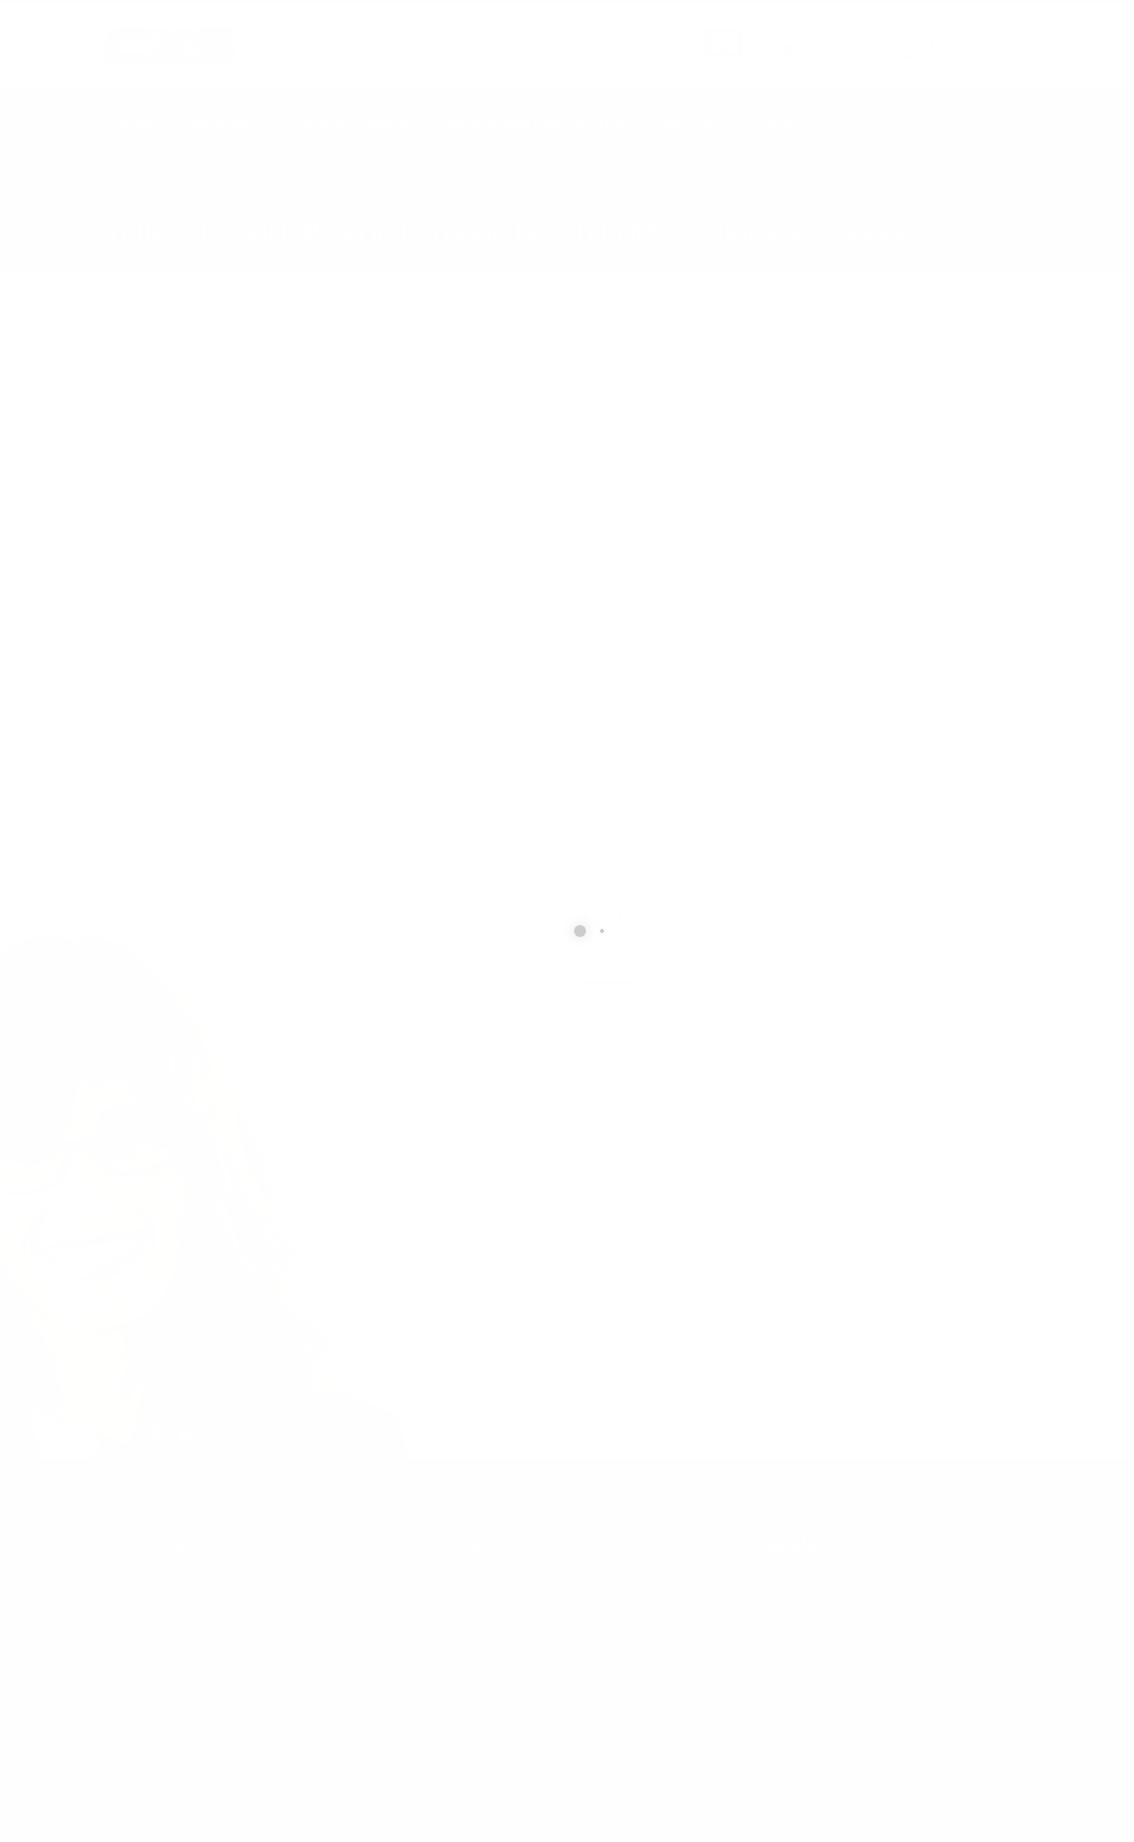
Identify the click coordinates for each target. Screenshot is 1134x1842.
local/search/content (221, 201)
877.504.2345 (988, 49)
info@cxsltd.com (813, 49)
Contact (781, 123)
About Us (690, 123)
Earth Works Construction (537, 123)
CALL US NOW (983, 33)
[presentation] (734, 1302)
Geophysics (225, 123)
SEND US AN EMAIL (803, 33)
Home (137, 123)
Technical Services (354, 123)
